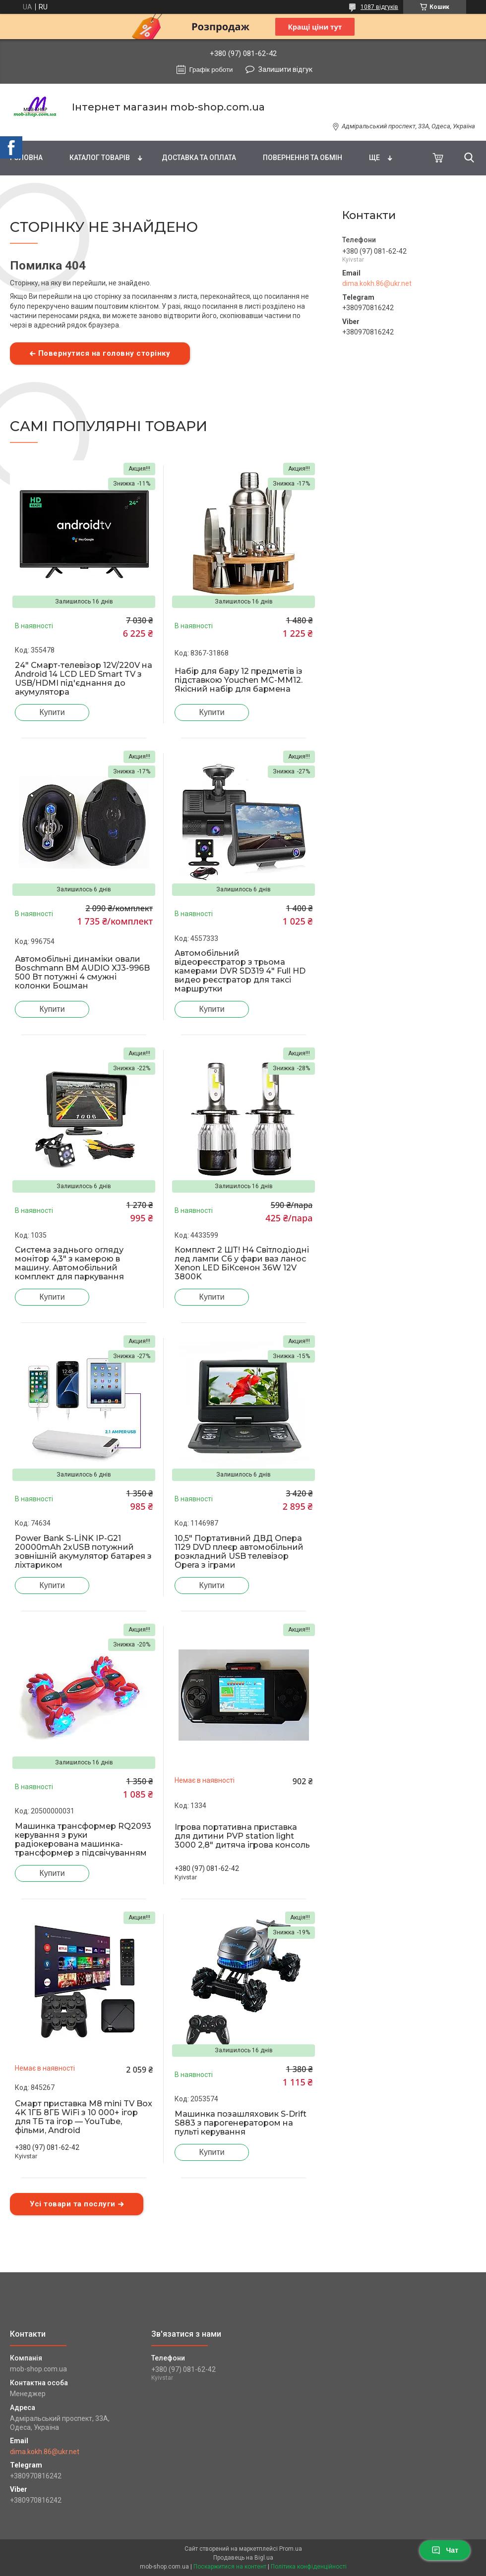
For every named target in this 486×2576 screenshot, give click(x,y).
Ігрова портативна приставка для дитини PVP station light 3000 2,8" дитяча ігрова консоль (242, 1836)
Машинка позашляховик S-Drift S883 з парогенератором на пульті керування (240, 2123)
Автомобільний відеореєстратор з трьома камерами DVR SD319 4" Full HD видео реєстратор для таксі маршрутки (240, 971)
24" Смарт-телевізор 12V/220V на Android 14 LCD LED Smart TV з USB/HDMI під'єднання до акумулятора (83, 679)
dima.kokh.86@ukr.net (377, 283)
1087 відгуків (379, 6)
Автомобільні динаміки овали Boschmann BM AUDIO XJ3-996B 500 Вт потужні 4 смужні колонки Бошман (82, 972)
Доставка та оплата (199, 158)
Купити (51, 712)
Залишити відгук (285, 69)
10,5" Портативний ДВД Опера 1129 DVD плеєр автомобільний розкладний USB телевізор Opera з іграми (239, 1552)
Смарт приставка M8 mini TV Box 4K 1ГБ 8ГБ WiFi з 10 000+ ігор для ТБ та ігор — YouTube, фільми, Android (83, 2117)
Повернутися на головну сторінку (104, 353)
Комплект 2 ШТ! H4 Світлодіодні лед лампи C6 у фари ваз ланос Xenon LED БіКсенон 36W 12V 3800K (242, 1263)
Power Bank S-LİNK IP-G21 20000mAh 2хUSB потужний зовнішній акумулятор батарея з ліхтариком (83, 1552)
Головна (26, 158)
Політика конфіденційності (309, 2566)
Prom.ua (290, 2548)
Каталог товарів (99, 158)
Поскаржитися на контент (229, 2566)
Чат (444, 2550)
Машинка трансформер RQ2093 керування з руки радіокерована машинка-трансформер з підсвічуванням (83, 1840)
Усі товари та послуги (73, 2203)
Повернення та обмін (302, 158)
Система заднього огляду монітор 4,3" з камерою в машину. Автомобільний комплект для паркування (69, 1263)
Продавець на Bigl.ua (243, 2557)
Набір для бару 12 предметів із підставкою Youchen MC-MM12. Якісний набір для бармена (239, 680)
